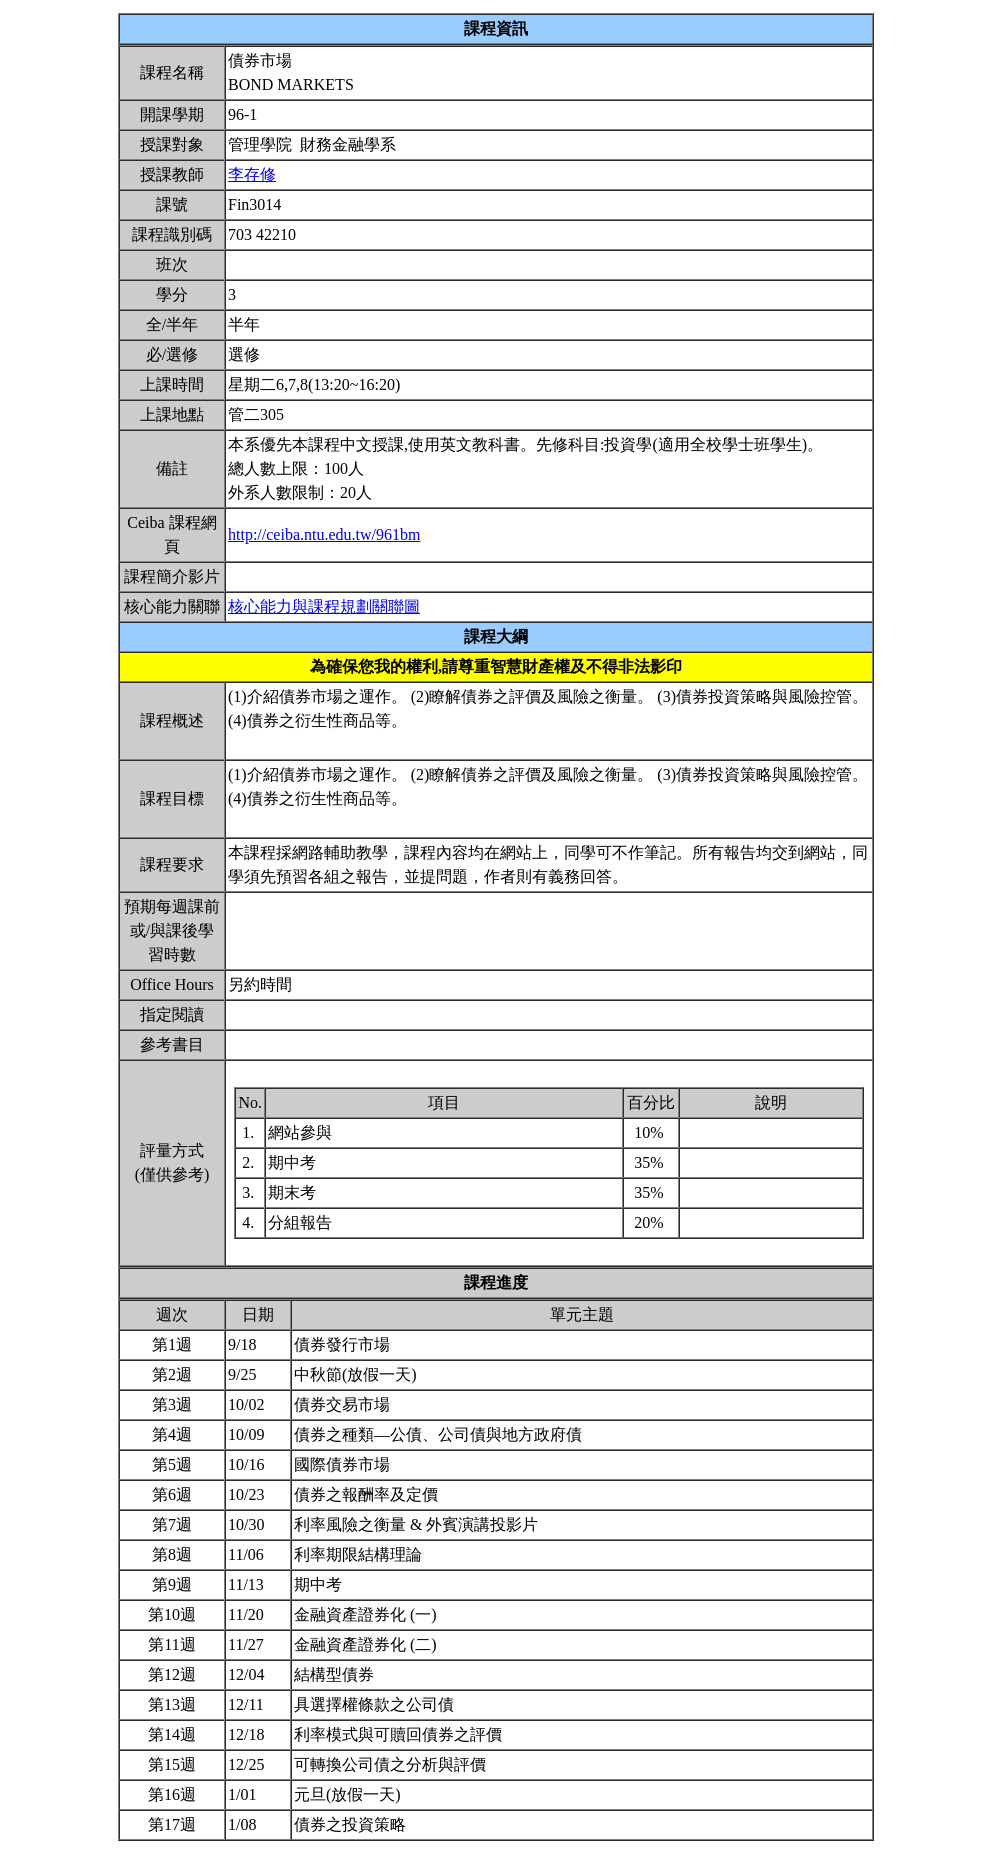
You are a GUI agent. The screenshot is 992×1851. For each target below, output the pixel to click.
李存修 (252, 174)
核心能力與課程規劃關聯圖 (324, 606)
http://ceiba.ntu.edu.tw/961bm (324, 534)
